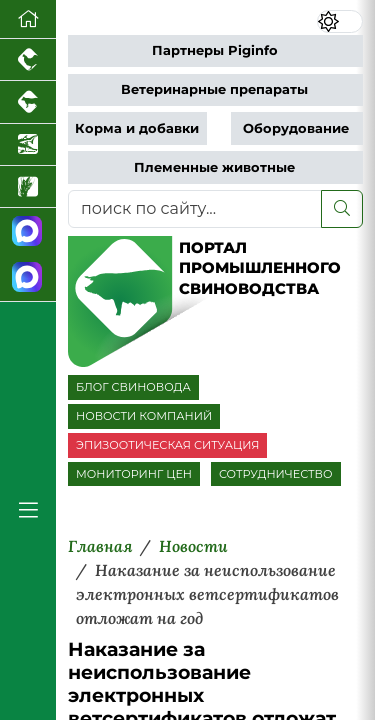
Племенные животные (214, 167)
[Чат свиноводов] (28, 277)
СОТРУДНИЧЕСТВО (276, 474)
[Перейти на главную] (28, 19)
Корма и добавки (137, 128)
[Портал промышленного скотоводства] (28, 102)
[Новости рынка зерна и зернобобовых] (28, 187)
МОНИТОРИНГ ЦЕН (134, 474)
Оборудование (296, 128)
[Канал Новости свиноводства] (28, 231)
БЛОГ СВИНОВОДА (133, 387)
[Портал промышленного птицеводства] (28, 60)
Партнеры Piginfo (215, 50)
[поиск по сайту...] (195, 209)
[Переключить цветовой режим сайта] (340, 21)
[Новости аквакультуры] (28, 145)
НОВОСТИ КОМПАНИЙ (144, 416)
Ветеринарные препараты (214, 89)
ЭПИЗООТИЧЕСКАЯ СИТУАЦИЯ (167, 445)
